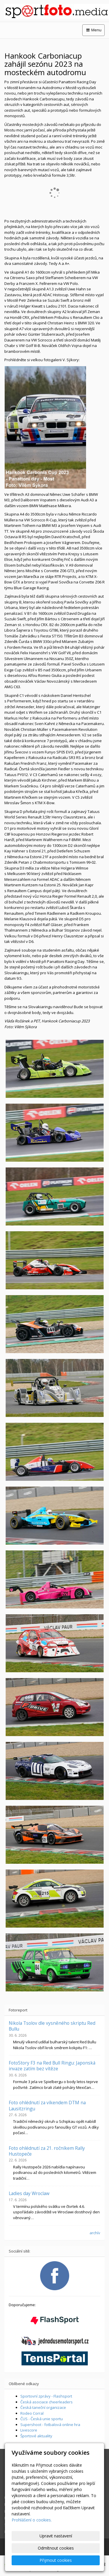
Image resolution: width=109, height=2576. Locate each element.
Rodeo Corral (32, 2413)
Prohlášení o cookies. (32, 2520)
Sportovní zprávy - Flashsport (46, 2396)
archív (95, 2232)
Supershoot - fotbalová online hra (50, 2424)
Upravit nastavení (56, 2536)
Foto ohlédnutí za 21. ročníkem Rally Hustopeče (47, 2151)
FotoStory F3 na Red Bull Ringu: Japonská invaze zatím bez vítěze (52, 2066)
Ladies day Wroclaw (29, 2193)
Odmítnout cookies (56, 2548)
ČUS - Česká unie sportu (41, 2418)
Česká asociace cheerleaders (46, 2402)
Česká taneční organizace (43, 2407)
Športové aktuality (36, 2435)
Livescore (28, 2430)
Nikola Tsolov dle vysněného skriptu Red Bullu (52, 2026)
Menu (93, 29)
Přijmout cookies (56, 2560)
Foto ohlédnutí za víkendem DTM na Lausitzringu (47, 2105)
